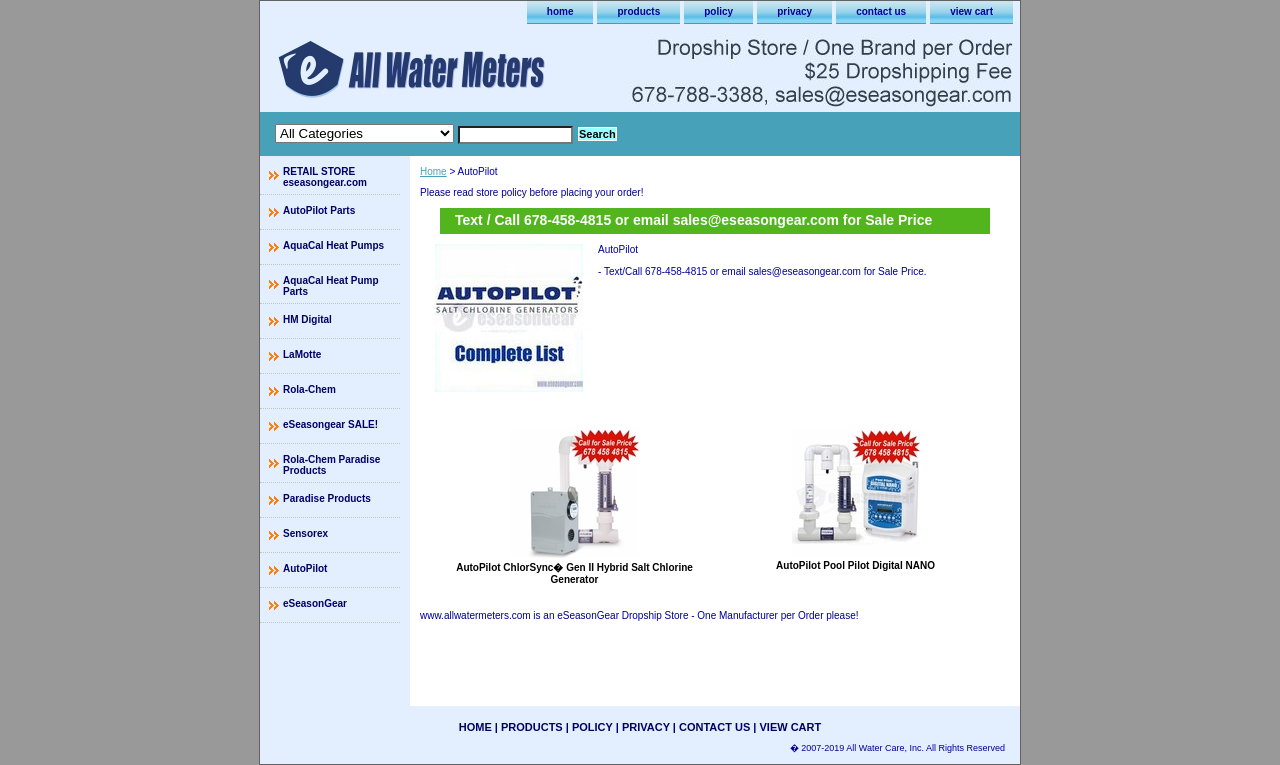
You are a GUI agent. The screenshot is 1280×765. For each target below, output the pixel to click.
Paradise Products (327, 498)
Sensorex (305, 533)
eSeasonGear (315, 603)
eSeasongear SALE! (330, 424)
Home (433, 171)
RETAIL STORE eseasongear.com (325, 177)
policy (718, 11)
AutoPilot (305, 568)
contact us (881, 11)
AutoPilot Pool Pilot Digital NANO (855, 565)
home (560, 11)
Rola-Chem (309, 389)
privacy (794, 11)
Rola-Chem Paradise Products (331, 465)
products (638, 11)
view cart (971, 11)
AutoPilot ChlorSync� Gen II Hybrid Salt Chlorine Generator (574, 573)
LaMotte (302, 354)
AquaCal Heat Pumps (333, 245)
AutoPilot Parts (319, 210)
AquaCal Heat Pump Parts (331, 286)
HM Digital (307, 319)
